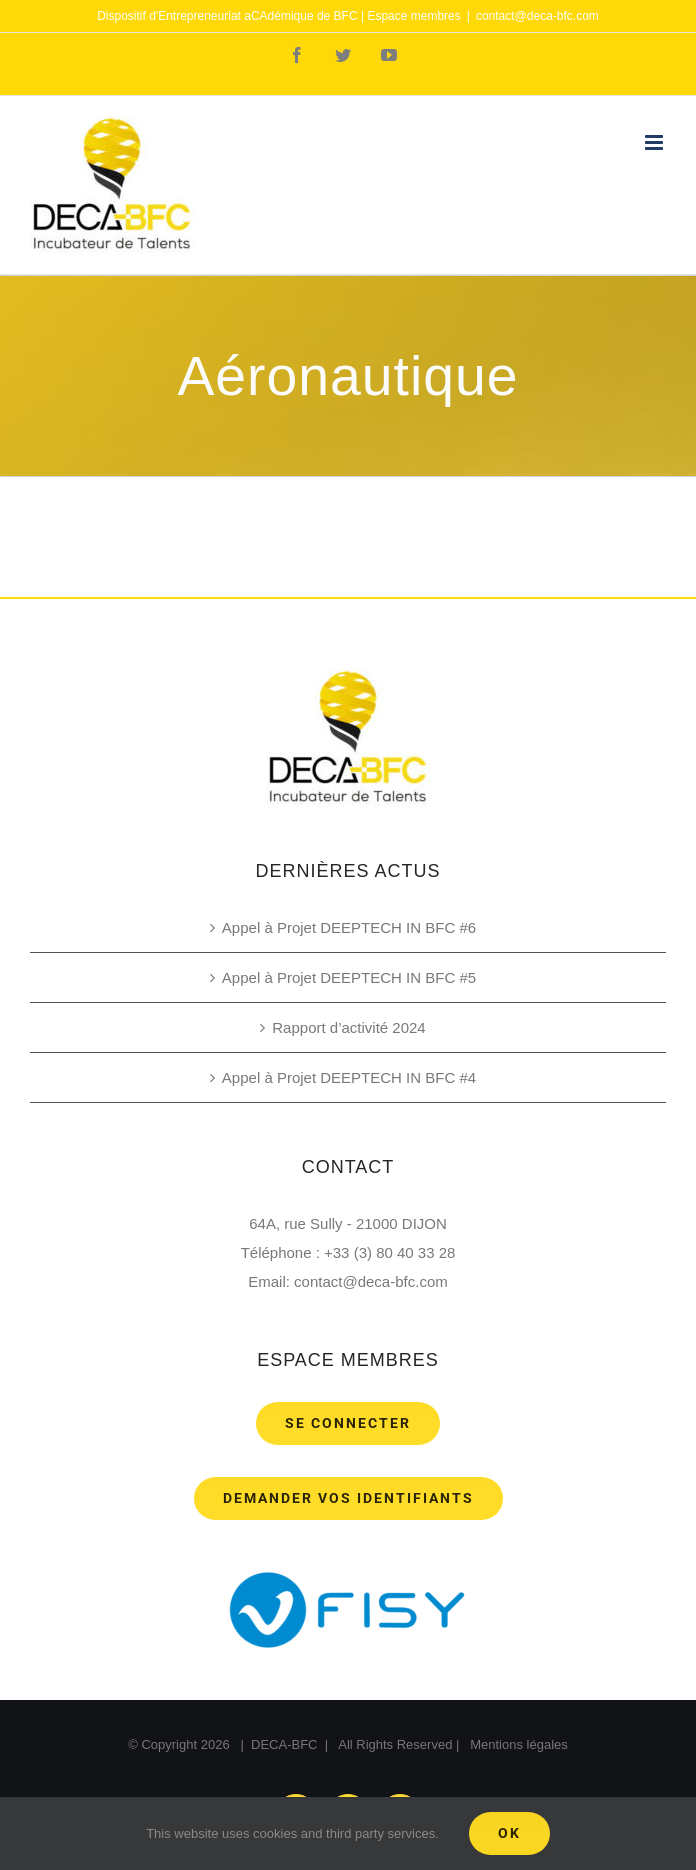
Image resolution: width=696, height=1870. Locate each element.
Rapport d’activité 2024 (348, 1027)
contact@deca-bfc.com (537, 16)
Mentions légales (519, 1744)
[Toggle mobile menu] (655, 142)
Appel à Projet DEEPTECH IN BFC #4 (349, 1077)
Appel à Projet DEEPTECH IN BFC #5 (349, 977)
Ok (509, 1833)
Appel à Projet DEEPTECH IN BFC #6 (349, 927)
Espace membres (413, 16)
